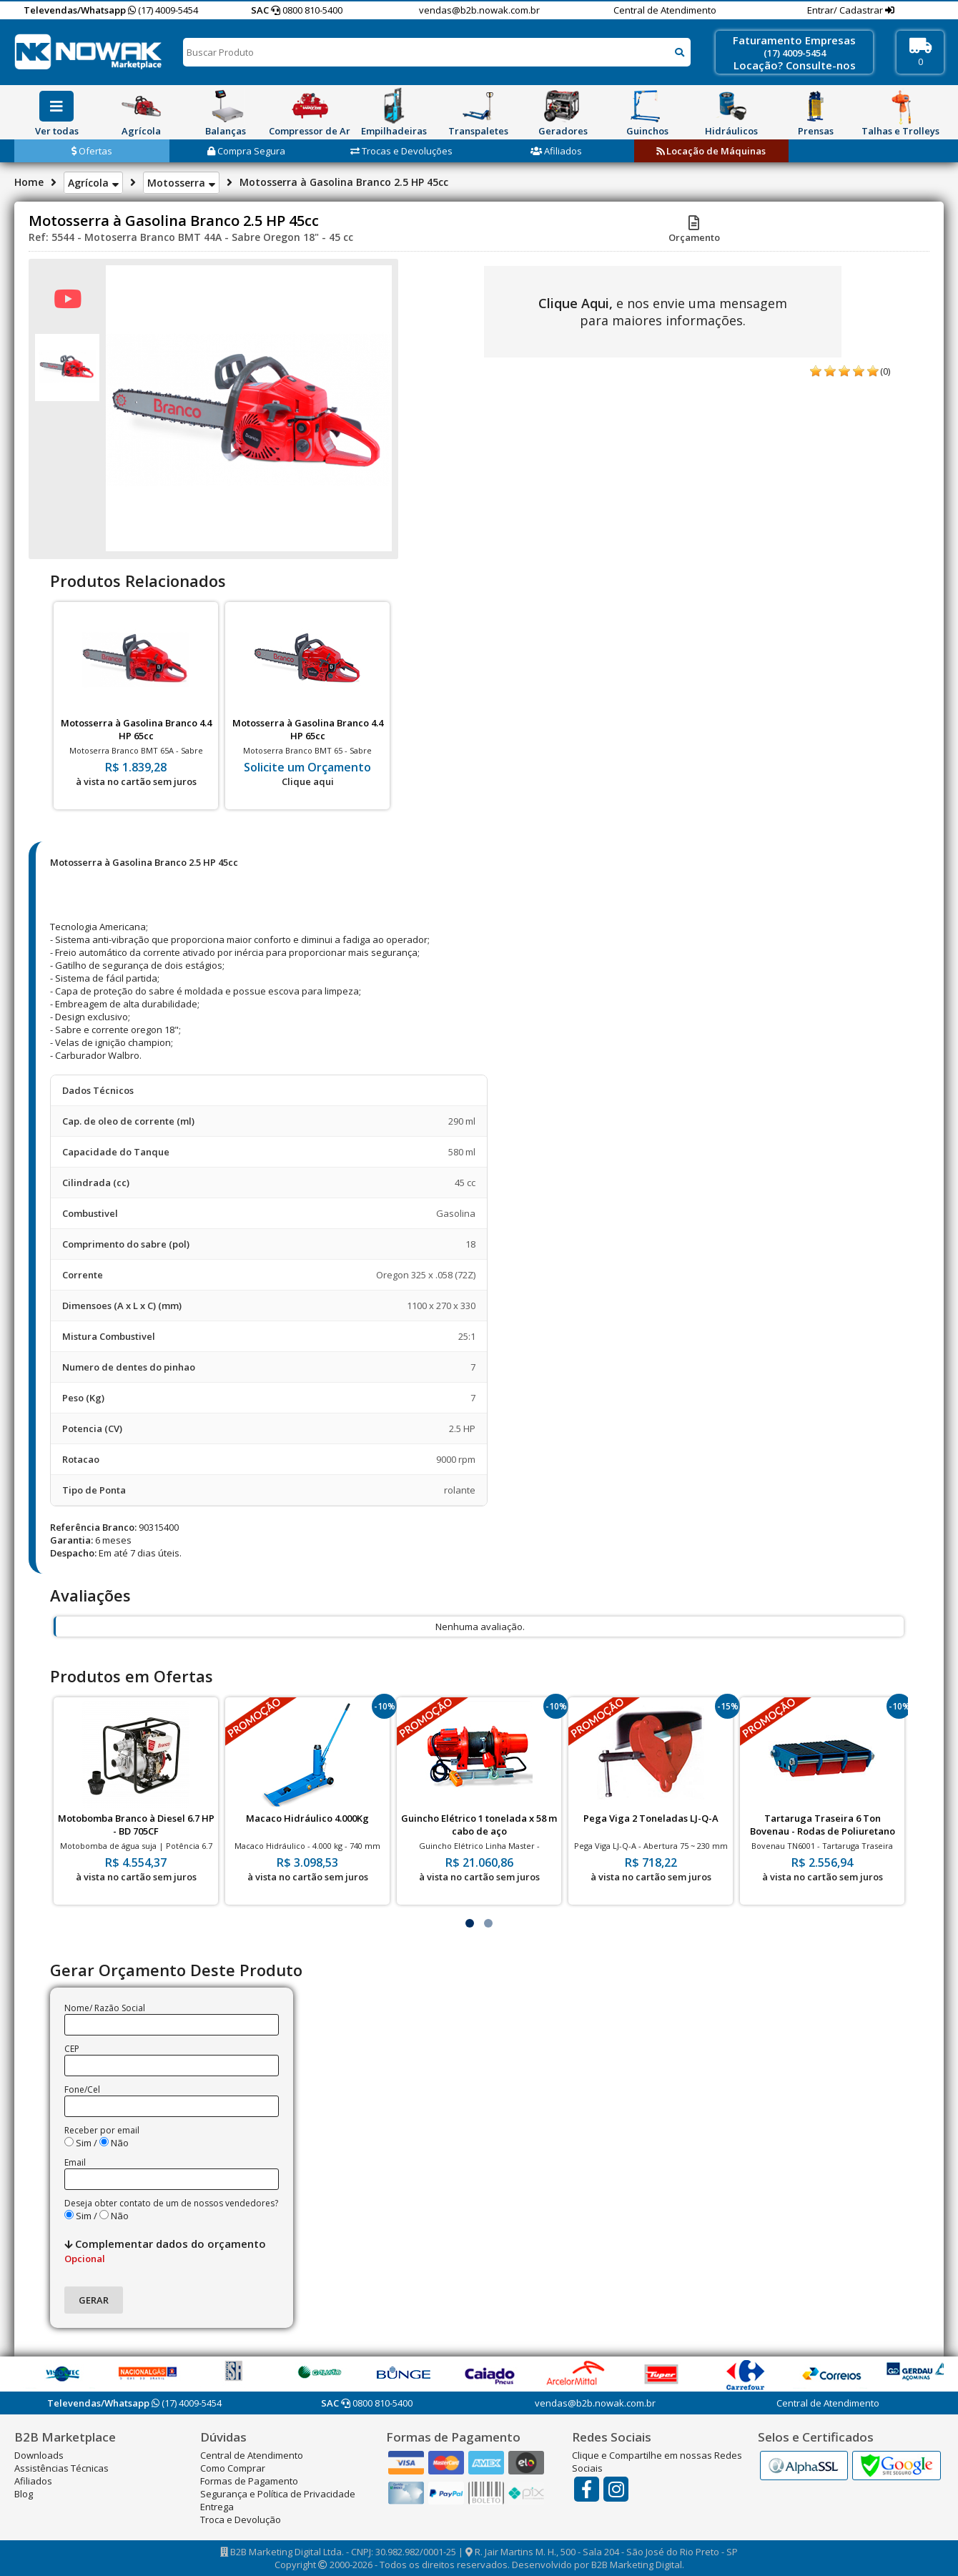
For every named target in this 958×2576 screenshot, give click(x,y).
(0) (885, 371)
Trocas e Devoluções (401, 150)
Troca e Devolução (240, 2519)
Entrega (217, 2506)
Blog (23, 2493)
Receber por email (101, 2130)
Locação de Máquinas (711, 150)
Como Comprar (232, 2468)
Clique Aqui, (575, 303)
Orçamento (694, 231)
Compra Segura (246, 150)
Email (75, 2162)
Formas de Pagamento (249, 2480)
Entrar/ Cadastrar (846, 10)
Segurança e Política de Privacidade (277, 2493)
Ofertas (91, 150)
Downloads (39, 2455)
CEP (71, 2049)
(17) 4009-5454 (163, 10)
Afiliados (556, 150)
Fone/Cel (82, 2089)
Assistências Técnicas (61, 2468)
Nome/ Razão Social (104, 2008)
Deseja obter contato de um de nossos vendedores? (171, 2203)
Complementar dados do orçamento (165, 2250)
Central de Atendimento (664, 10)
